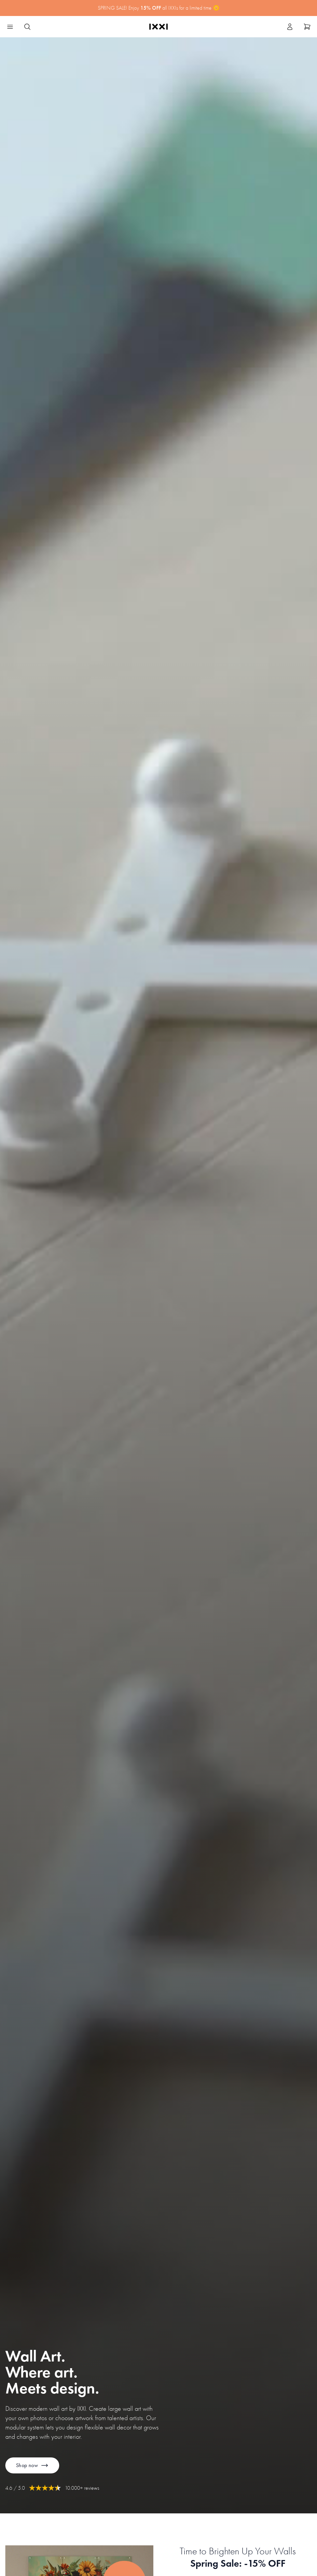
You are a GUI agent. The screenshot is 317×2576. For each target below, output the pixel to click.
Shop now (32, 2465)
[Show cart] (307, 26)
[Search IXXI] (27, 26)
